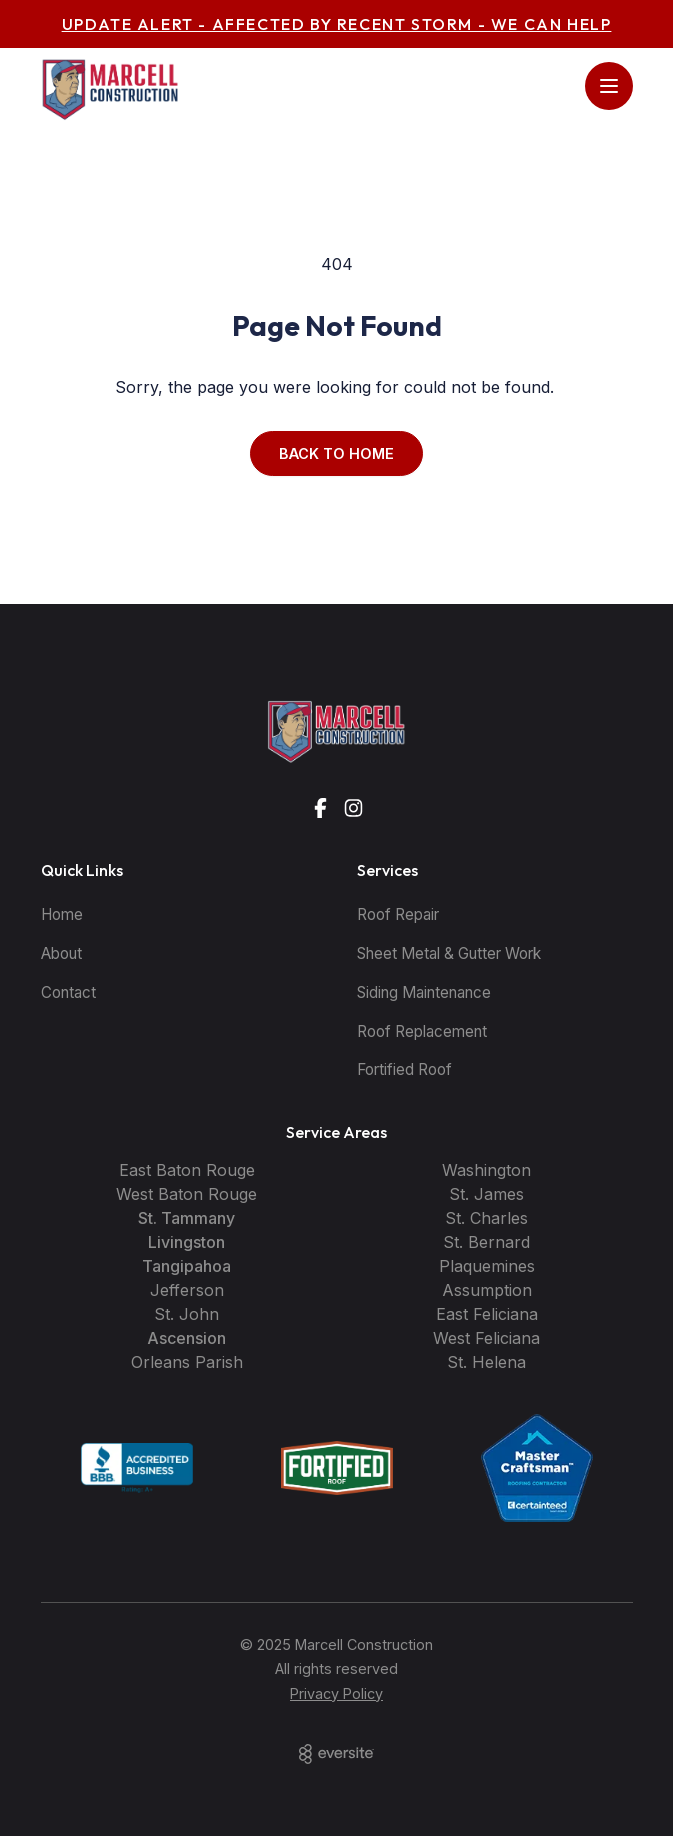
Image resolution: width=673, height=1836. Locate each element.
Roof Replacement (422, 1031)
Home (62, 914)
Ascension (186, 1338)
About (61, 953)
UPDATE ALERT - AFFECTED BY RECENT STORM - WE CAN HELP (337, 24)
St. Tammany (186, 1218)
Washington (486, 1170)
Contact (68, 992)
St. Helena (486, 1362)
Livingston (186, 1242)
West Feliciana (486, 1338)
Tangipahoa (186, 1266)
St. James (486, 1194)
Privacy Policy (336, 1693)
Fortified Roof (404, 1069)
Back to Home (336, 453)
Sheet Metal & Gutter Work (449, 953)
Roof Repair (398, 914)
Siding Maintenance (424, 992)
